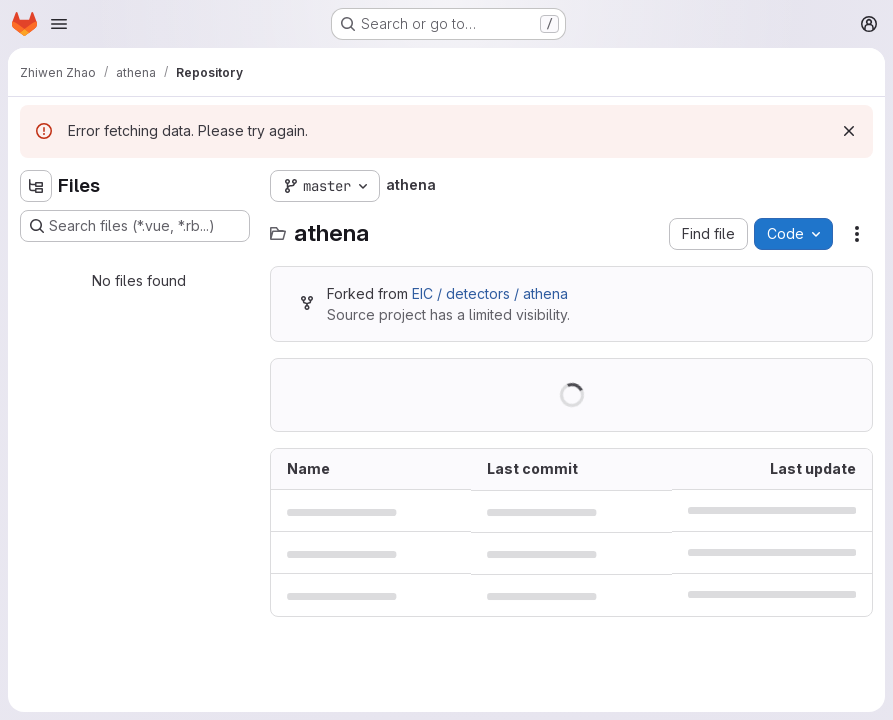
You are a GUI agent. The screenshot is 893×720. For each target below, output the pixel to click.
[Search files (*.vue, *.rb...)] (135, 226)
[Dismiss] (849, 131)
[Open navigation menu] (59, 24)
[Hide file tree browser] (36, 186)
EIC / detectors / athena (490, 293)
